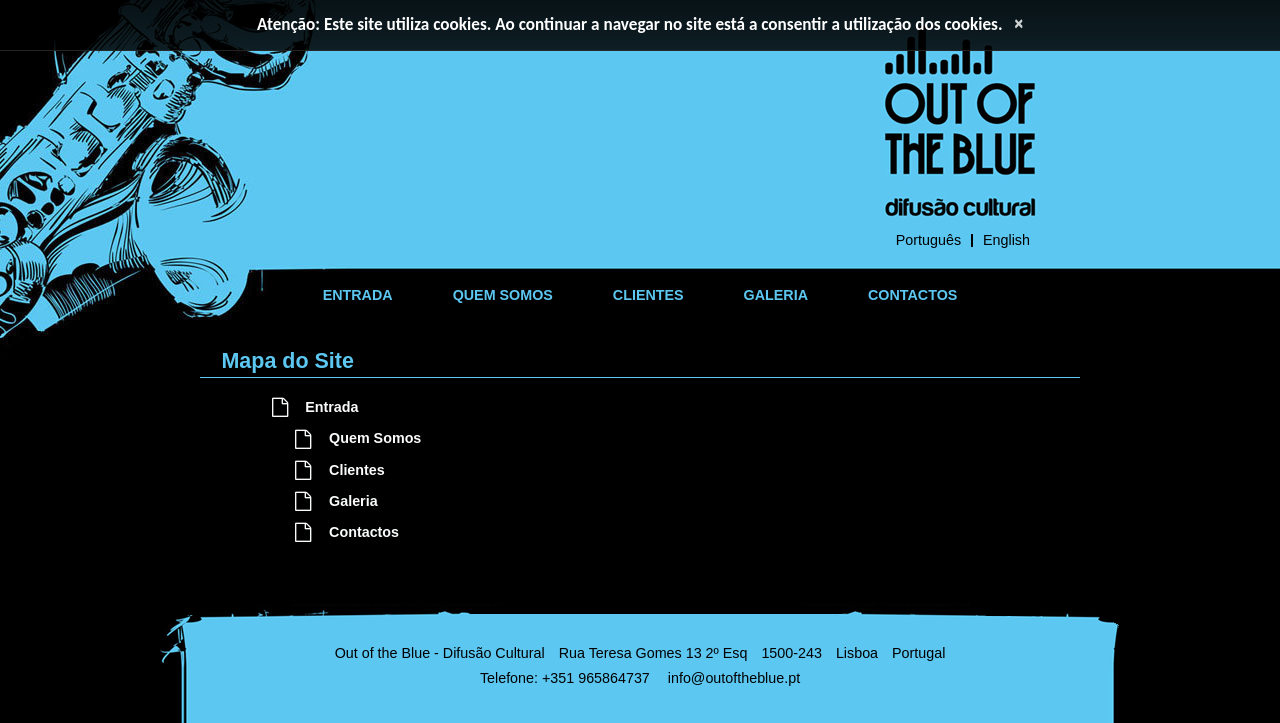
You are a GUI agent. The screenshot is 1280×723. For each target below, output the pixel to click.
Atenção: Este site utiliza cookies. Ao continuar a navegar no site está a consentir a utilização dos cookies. (630, 24)
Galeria (336, 501)
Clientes (339, 470)
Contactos (347, 532)
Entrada (315, 407)
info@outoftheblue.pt (734, 678)
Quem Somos (358, 438)
